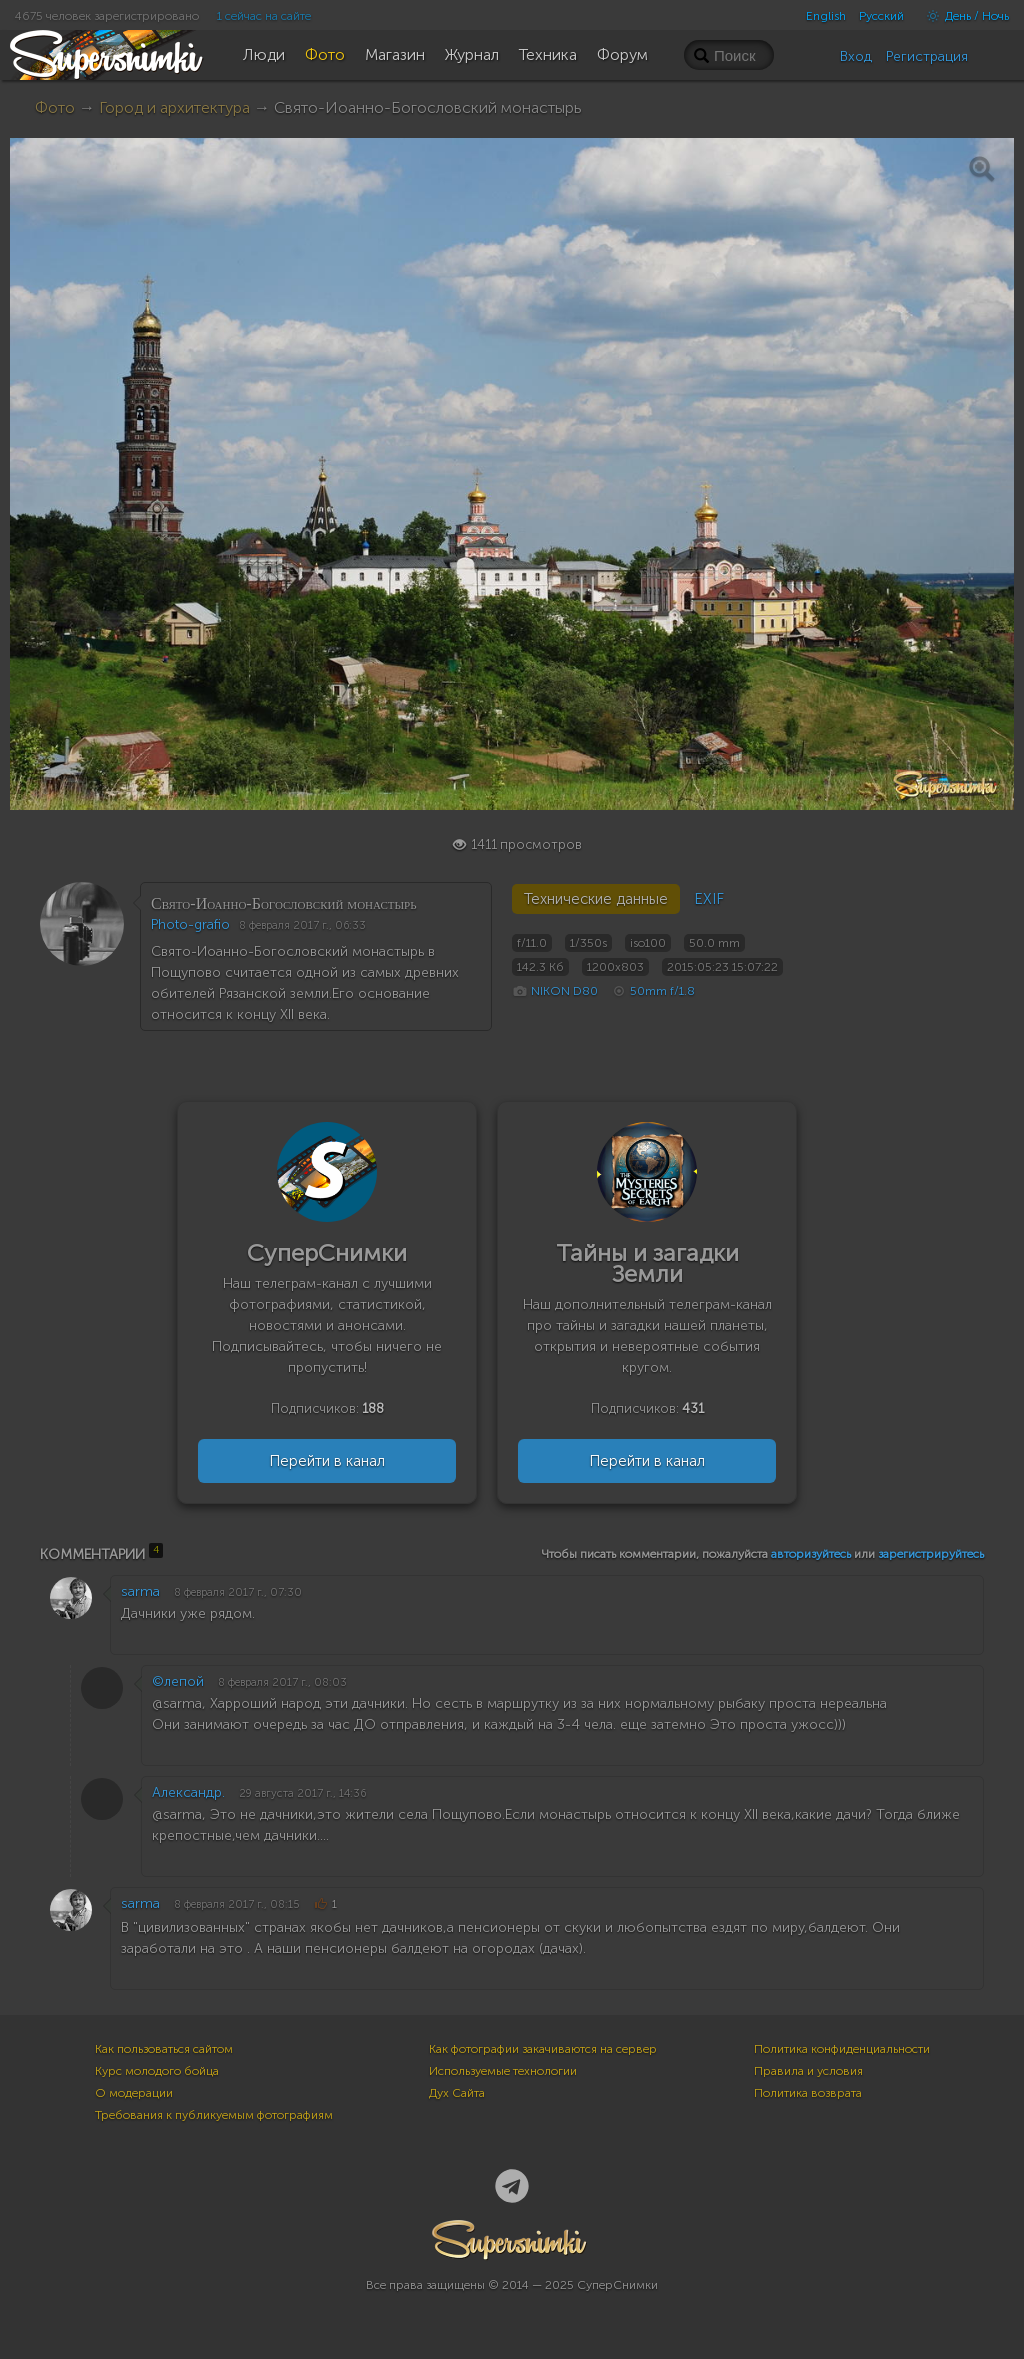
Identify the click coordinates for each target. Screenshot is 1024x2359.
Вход (856, 56)
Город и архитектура (174, 107)
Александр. (188, 1792)
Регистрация (927, 56)
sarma (140, 1591)
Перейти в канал (327, 1461)
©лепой (178, 1681)
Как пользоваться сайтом (164, 2049)
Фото (55, 107)
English (826, 16)
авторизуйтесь (811, 1554)
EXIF (709, 899)
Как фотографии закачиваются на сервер (543, 2049)
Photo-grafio (190, 924)
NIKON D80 (564, 991)
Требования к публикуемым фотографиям (214, 2115)
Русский (881, 16)
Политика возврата (808, 2093)
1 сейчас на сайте (264, 16)
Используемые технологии (503, 2071)
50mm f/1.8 (662, 991)
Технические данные (596, 899)
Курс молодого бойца (157, 2071)
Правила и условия (808, 2071)
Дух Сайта (457, 2093)
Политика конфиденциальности (842, 2049)
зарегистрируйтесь (931, 1554)
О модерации (134, 2093)
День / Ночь (963, 16)
